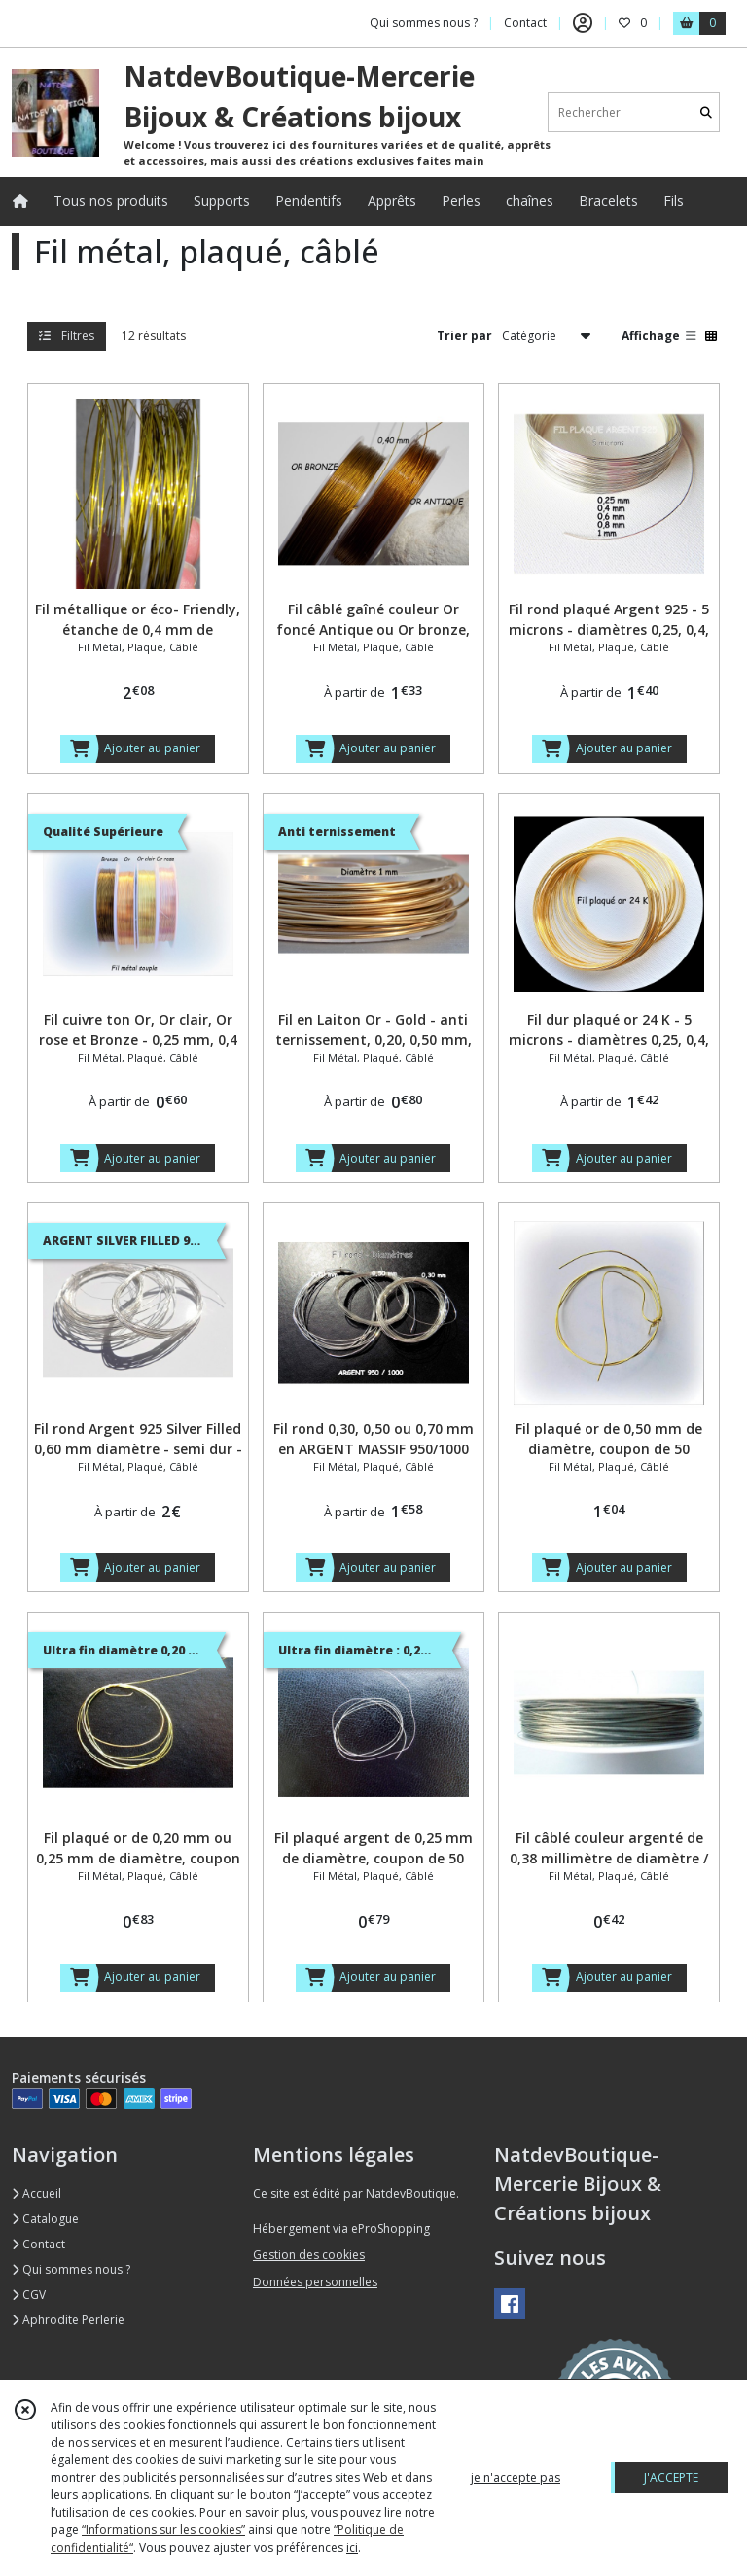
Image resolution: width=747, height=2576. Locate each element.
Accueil (36, 2193)
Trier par (464, 336)
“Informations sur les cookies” (163, 2530)
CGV (29, 2294)
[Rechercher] (706, 112)
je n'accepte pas (515, 2477)
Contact (525, 23)
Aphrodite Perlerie (68, 2320)
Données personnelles (315, 2282)
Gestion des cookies (309, 2254)
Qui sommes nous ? (71, 2269)
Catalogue (45, 2218)
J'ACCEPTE (671, 2477)
